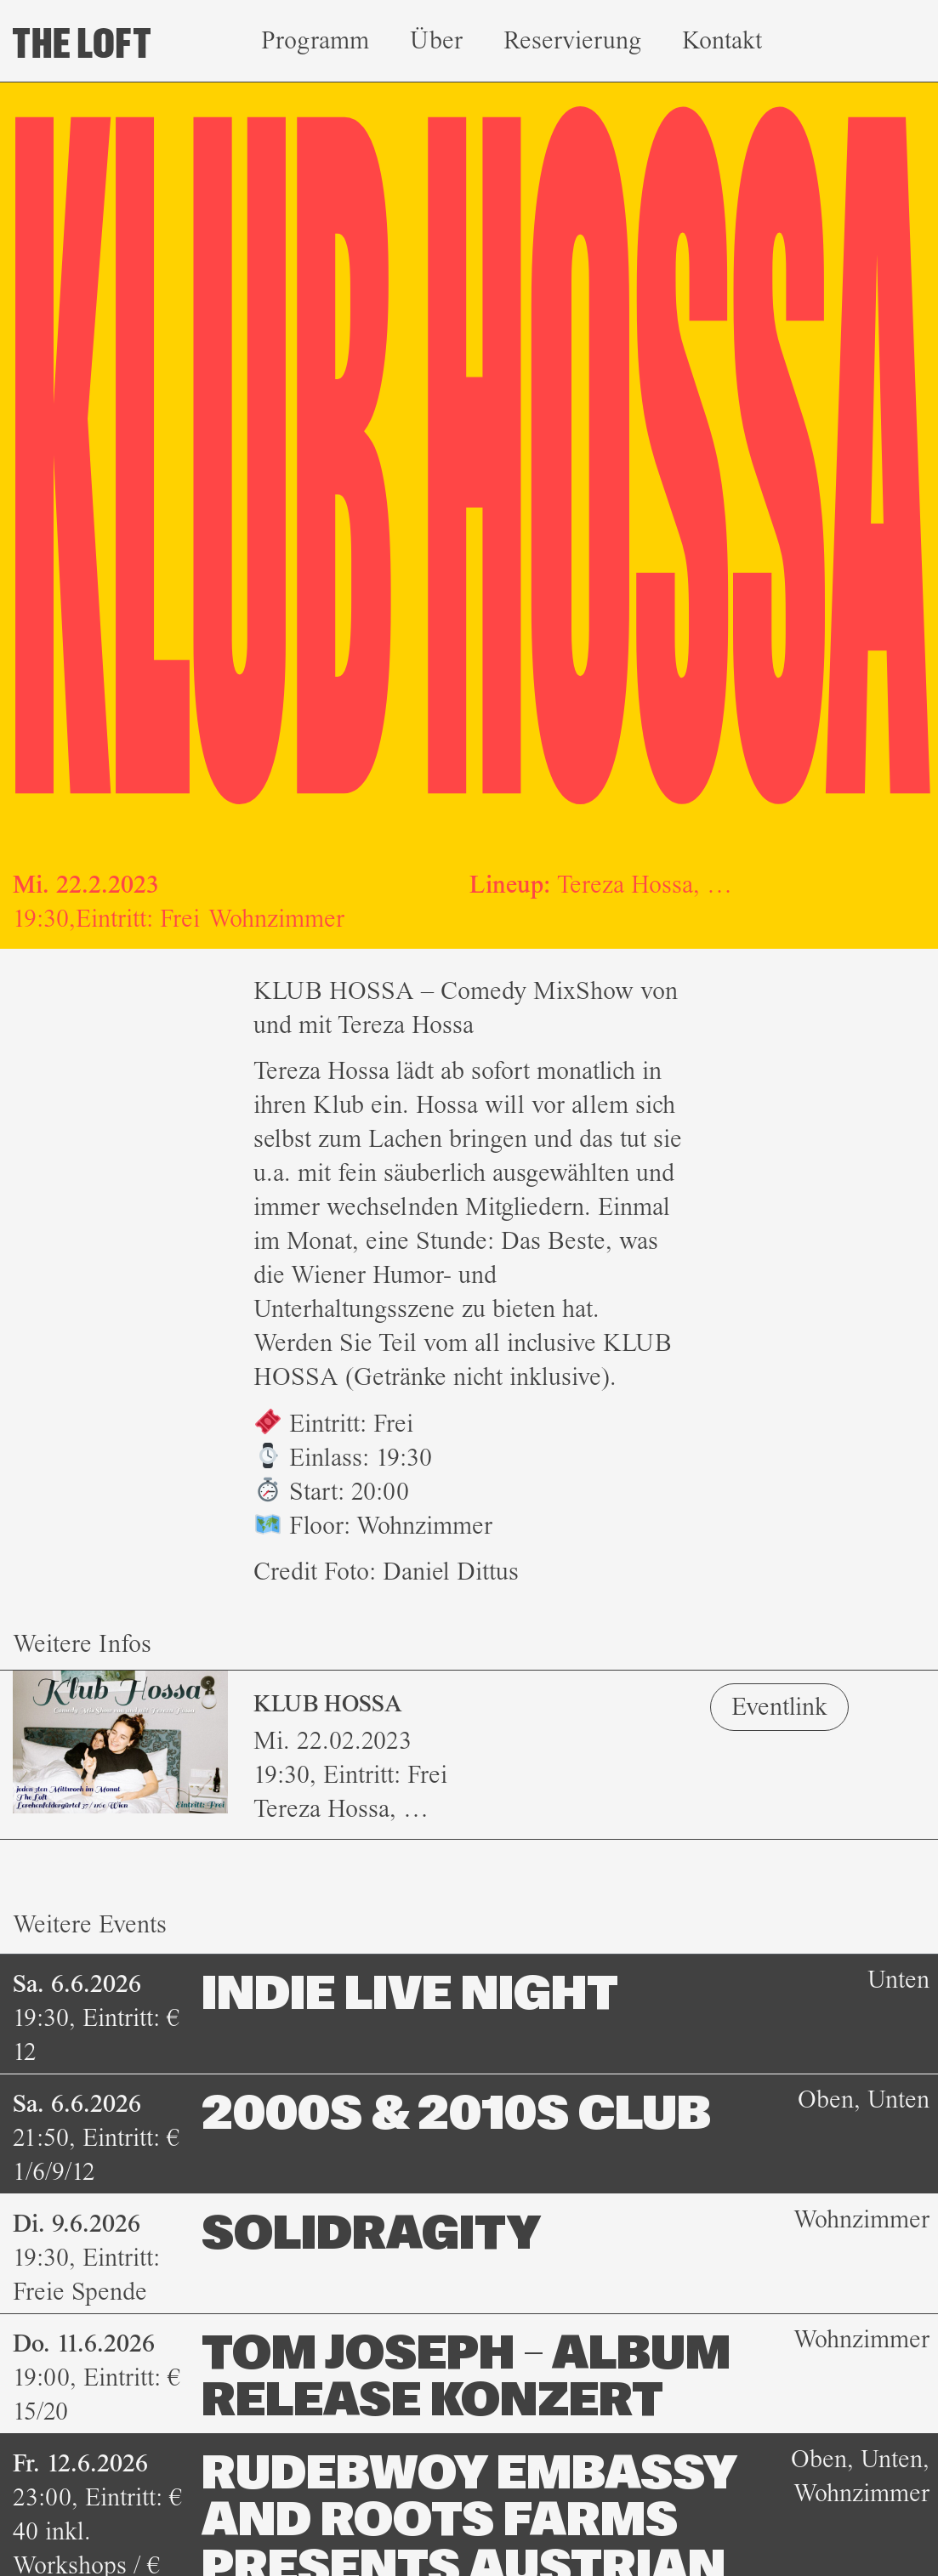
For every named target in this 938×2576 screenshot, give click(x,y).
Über (436, 40)
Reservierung (572, 40)
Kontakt (722, 40)
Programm (315, 40)
